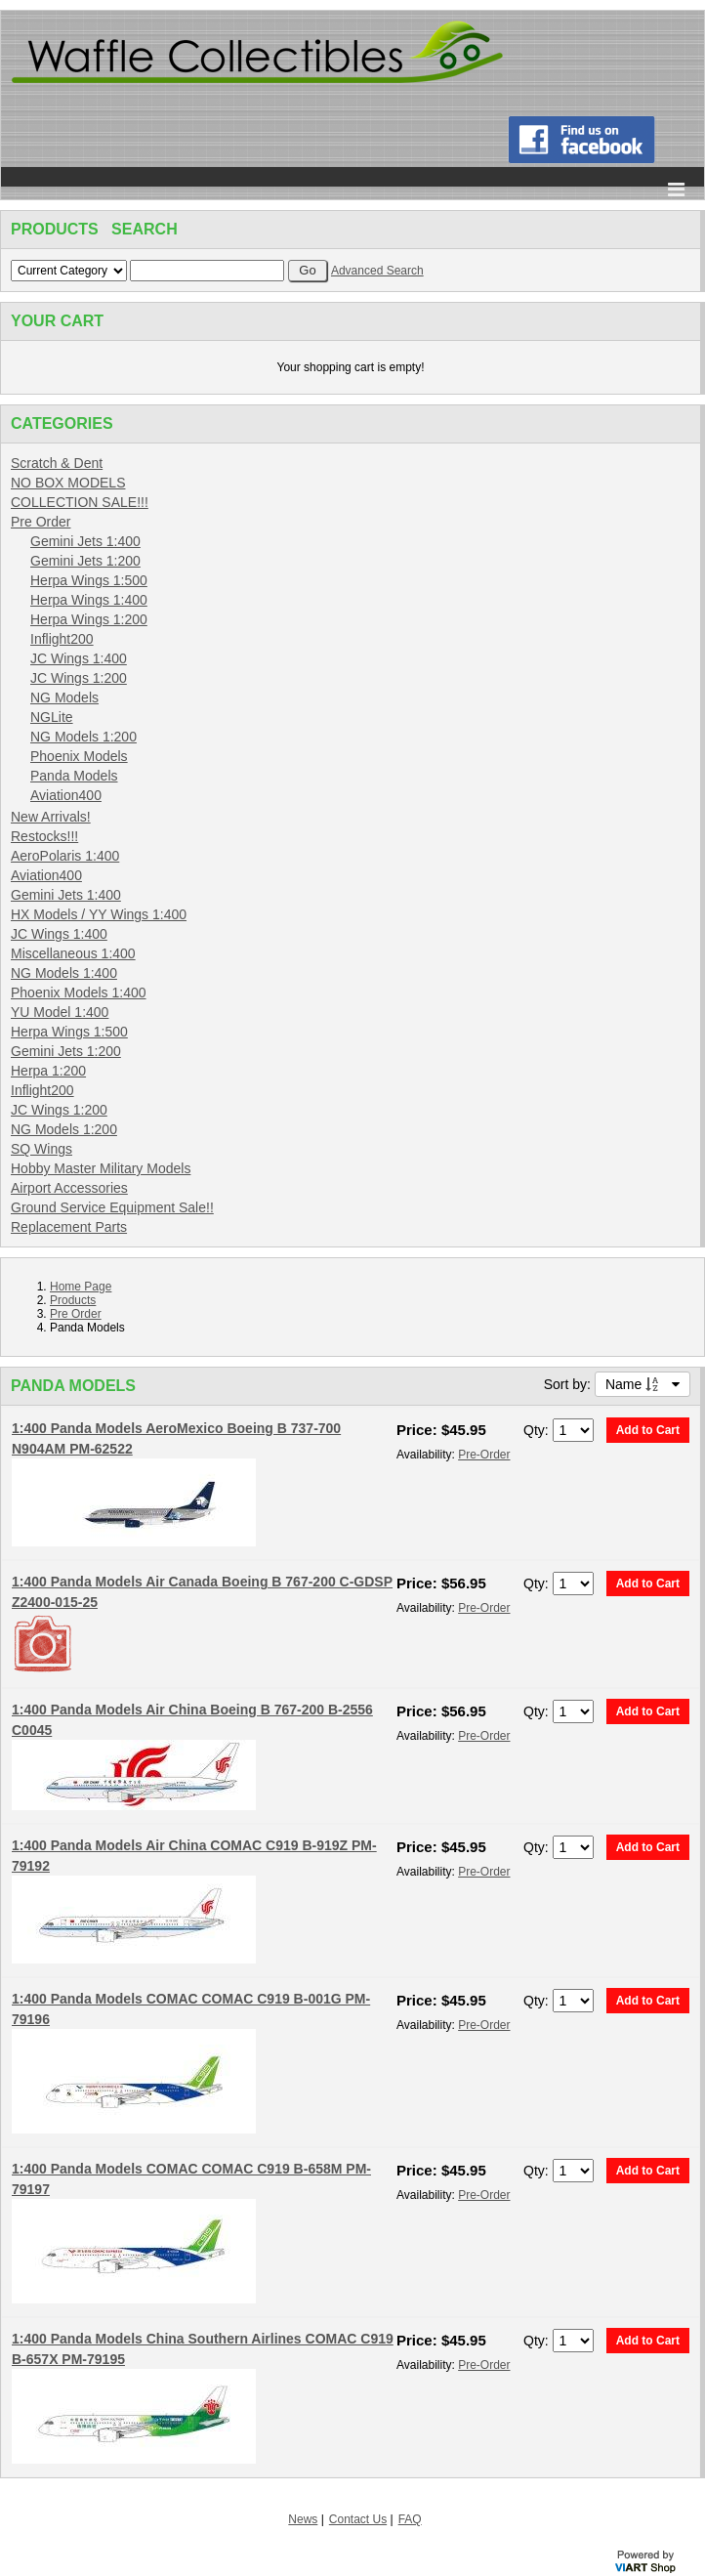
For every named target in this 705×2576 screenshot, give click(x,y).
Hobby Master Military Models (100, 1168)
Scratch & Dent (57, 463)
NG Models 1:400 (64, 973)
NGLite (51, 717)
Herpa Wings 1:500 (88, 580)
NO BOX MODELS (68, 482)
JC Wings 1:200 (78, 678)
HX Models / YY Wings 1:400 (99, 914)
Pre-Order (484, 1454)
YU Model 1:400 (59, 1012)
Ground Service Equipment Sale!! (112, 1207)
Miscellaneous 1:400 (73, 953)
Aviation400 (66, 795)
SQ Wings (41, 1149)
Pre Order (40, 521)
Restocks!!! (44, 836)
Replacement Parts (69, 1227)
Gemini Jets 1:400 (85, 541)
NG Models (64, 697)
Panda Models (74, 775)
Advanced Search (377, 270)
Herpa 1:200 (48, 1070)
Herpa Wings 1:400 (88, 600)
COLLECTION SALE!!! (79, 502)
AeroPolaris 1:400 (65, 856)
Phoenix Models (79, 756)
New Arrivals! (51, 816)
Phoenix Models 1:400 (78, 992)
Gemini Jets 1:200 (85, 561)
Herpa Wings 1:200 (88, 619)
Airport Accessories (69, 1188)
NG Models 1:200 (83, 736)
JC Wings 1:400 (78, 658)
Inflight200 (62, 639)
